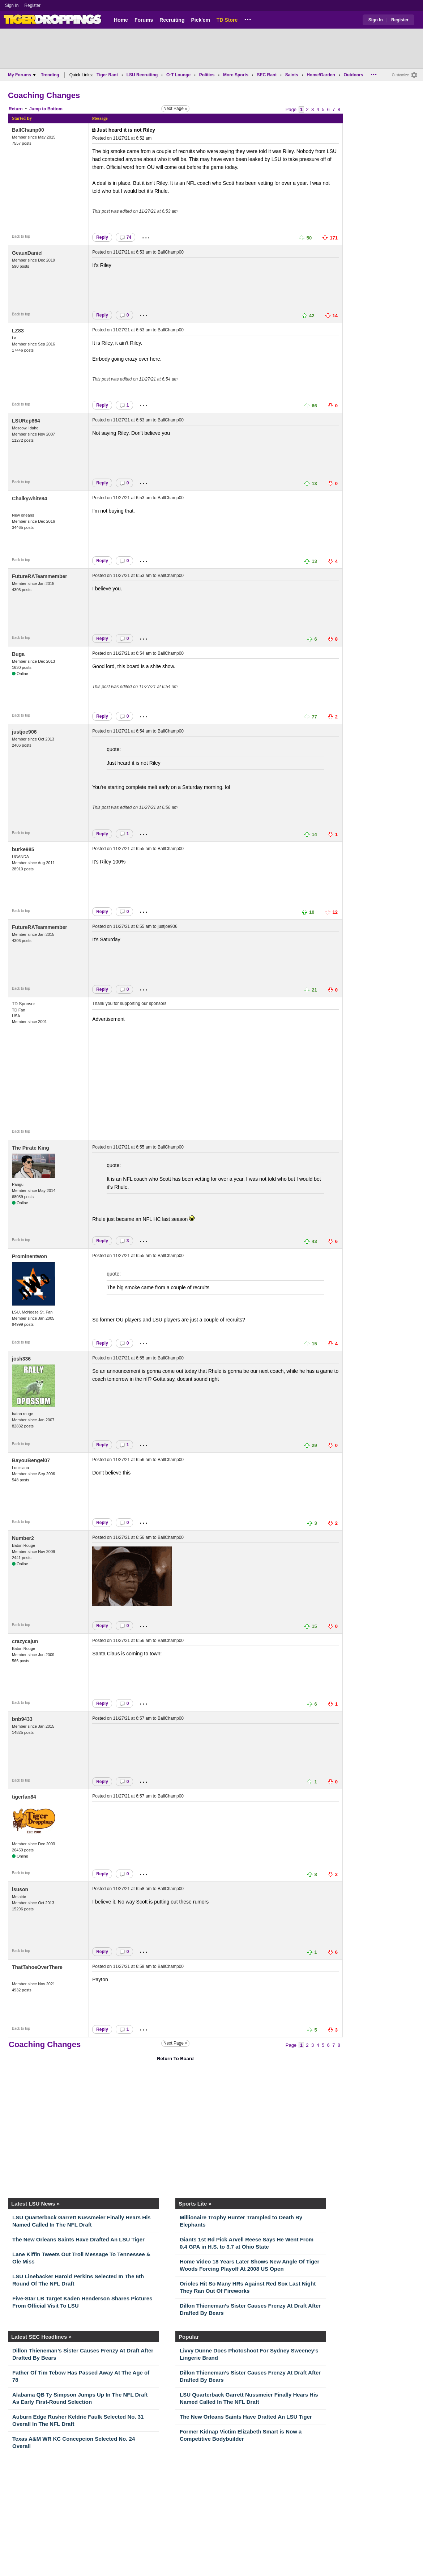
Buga (18, 654)
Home (121, 20)
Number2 (23, 1538)
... (247, 18)
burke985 (23, 849)
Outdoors (353, 74)
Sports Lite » (195, 2204)
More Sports (235, 74)
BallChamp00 (28, 130)
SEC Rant (267, 74)
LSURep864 (26, 421)
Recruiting (171, 20)
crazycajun (25, 1641)
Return (16, 108)
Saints (291, 74)
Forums (143, 20)
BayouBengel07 (31, 1460)
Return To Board (175, 2058)
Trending (50, 74)
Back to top (21, 236)
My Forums (22, 74)
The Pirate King (30, 1148)
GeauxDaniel (27, 253)
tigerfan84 (24, 1797)
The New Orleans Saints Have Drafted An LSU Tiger (78, 2239)
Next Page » (175, 108)
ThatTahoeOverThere (37, 1967)
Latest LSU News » (35, 2204)
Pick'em (200, 20)
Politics (207, 74)
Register (33, 5)
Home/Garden (321, 74)
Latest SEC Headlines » (41, 2337)
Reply (102, 237)
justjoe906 (24, 732)
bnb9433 (22, 1719)
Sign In (11, 5)
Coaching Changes (44, 95)
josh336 (21, 1359)
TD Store (227, 20)
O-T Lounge (178, 74)
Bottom (55, 108)
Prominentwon (29, 1256)
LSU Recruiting (142, 74)
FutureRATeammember (39, 576)
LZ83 (18, 331)
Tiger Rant (107, 74)
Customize (400, 75)
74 (125, 237)
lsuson (20, 1889)
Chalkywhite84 (29, 498)
